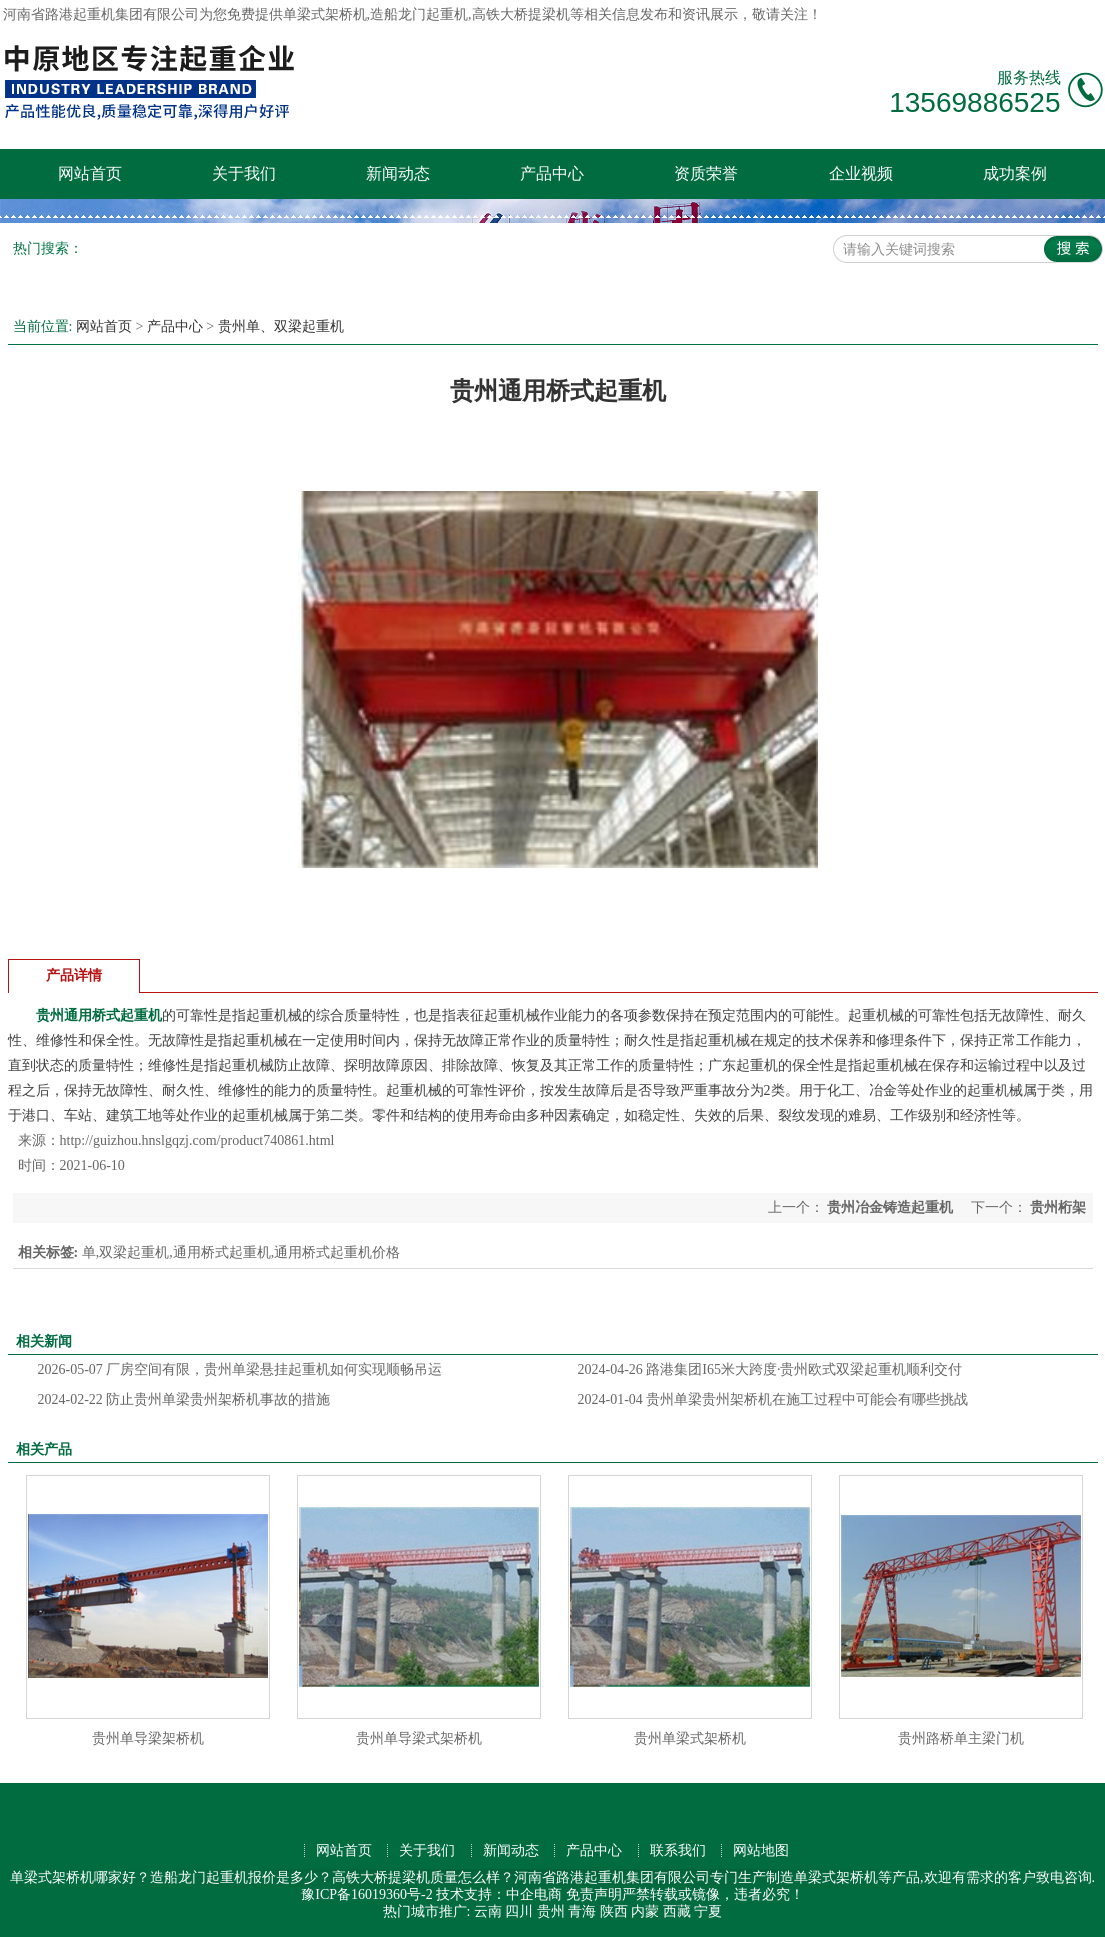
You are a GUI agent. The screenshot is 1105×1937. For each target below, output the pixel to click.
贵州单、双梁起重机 (281, 326)
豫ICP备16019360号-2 (366, 1894)
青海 (582, 1911)
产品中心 (552, 173)
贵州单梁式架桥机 (690, 1738)
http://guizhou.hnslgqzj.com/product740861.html (197, 1140)
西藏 (677, 1911)
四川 (519, 1911)
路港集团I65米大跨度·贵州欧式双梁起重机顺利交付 (770, 1369)
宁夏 (708, 1911)
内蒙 (645, 1911)
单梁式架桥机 (325, 14)
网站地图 (761, 1850)
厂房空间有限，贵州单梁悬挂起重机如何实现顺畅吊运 (240, 1369)
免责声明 (594, 1894)
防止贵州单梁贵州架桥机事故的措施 (184, 1399)
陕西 (614, 1911)
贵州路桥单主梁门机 (961, 1738)
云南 (488, 1911)
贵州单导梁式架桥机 (419, 1738)
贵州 (551, 1911)
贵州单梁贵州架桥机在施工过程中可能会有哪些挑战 (773, 1399)
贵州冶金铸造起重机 (890, 1207)
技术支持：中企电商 (499, 1894)
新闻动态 (398, 173)
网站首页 (90, 173)
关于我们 (244, 173)
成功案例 (1015, 173)
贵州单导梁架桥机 (148, 1738)
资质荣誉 (706, 173)
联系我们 (678, 1850)
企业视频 (861, 173)
